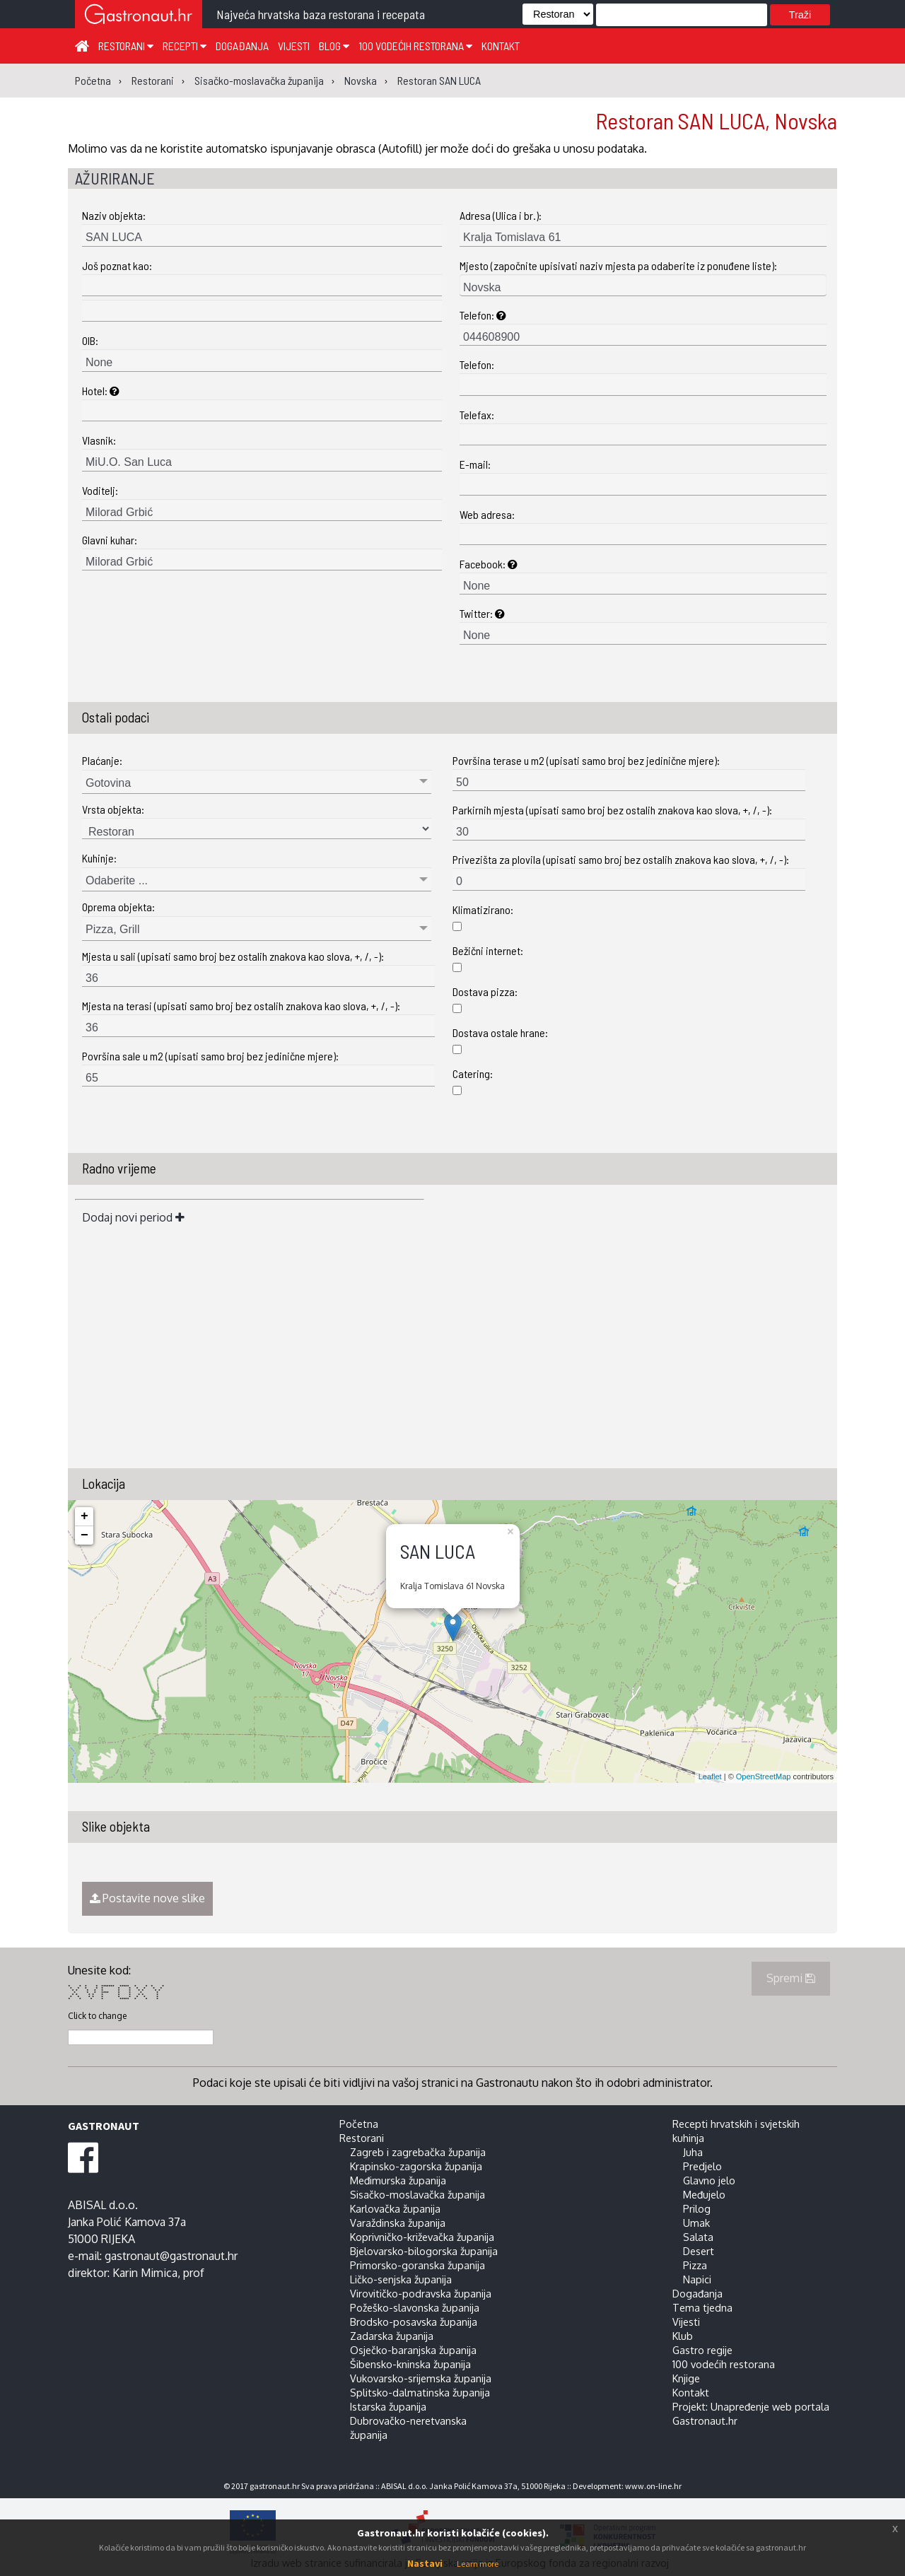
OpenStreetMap (763, 1776)
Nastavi (425, 2563)
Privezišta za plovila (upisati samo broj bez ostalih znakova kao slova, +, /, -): (620, 859)
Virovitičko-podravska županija (420, 2293)
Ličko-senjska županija (401, 2279)
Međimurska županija (398, 2180)
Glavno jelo (709, 2180)
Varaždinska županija (397, 2222)
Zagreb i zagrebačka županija (418, 2151)
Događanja (242, 45)
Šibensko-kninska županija (410, 2364)
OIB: (90, 340)
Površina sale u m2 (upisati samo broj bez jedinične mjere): (210, 1055)
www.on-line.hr (653, 2486)
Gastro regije (702, 2349)
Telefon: (483, 315)
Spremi (790, 1978)
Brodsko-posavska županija (413, 2321)
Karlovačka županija (395, 2208)
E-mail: (475, 464)
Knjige (686, 2378)
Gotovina (108, 783)
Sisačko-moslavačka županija (417, 2194)
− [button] (84, 1535)
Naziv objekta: (114, 215)
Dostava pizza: (485, 991)
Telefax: (477, 414)
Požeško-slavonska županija (414, 2307)
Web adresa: (487, 514)
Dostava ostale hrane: (500, 1032)
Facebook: (489, 563)
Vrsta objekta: (113, 809)
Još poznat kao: (117, 265)
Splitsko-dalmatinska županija (420, 2392)
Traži (800, 15)
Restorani (125, 45)
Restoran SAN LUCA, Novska (716, 120)
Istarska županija (388, 2406)
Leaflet (710, 1776)
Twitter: (482, 613)
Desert (698, 2250)
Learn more (477, 2563)
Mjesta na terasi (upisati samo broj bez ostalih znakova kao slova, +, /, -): (241, 1005)
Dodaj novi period (133, 1217)
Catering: (472, 1073)
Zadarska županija (391, 2335)
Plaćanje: (102, 760)
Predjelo (702, 2166)
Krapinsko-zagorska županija (416, 2166)
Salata (698, 2236)
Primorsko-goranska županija (417, 2265)
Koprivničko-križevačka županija (422, 2236)
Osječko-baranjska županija (413, 2349)
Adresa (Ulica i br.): (501, 215)
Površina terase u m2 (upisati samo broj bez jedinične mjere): (586, 760)
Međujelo (704, 2194)
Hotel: (100, 390)
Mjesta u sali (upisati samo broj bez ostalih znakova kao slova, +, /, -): (233, 956)
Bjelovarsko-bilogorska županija (424, 2250)
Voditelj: (100, 490)
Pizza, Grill (112, 929)
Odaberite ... (117, 880)
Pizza (695, 2265)
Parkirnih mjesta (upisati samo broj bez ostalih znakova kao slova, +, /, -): (612, 809)
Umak (696, 2222)
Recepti (184, 45)
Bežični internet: (487, 950)
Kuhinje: (99, 858)
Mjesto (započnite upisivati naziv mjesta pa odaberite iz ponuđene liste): (618, 265)
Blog (334, 45)
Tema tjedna (702, 2307)
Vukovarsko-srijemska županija (420, 2378)
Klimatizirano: (482, 909)
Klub (682, 2335)
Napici (697, 2279)
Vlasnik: (99, 440)
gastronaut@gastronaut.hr (171, 2256)
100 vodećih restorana (415, 45)
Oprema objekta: (118, 906)
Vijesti (294, 45)
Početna (358, 2123)
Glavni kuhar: (109, 539)
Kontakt (500, 45)
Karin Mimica (144, 2273)
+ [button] (84, 1516)
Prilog (697, 2208)
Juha (693, 2151)
